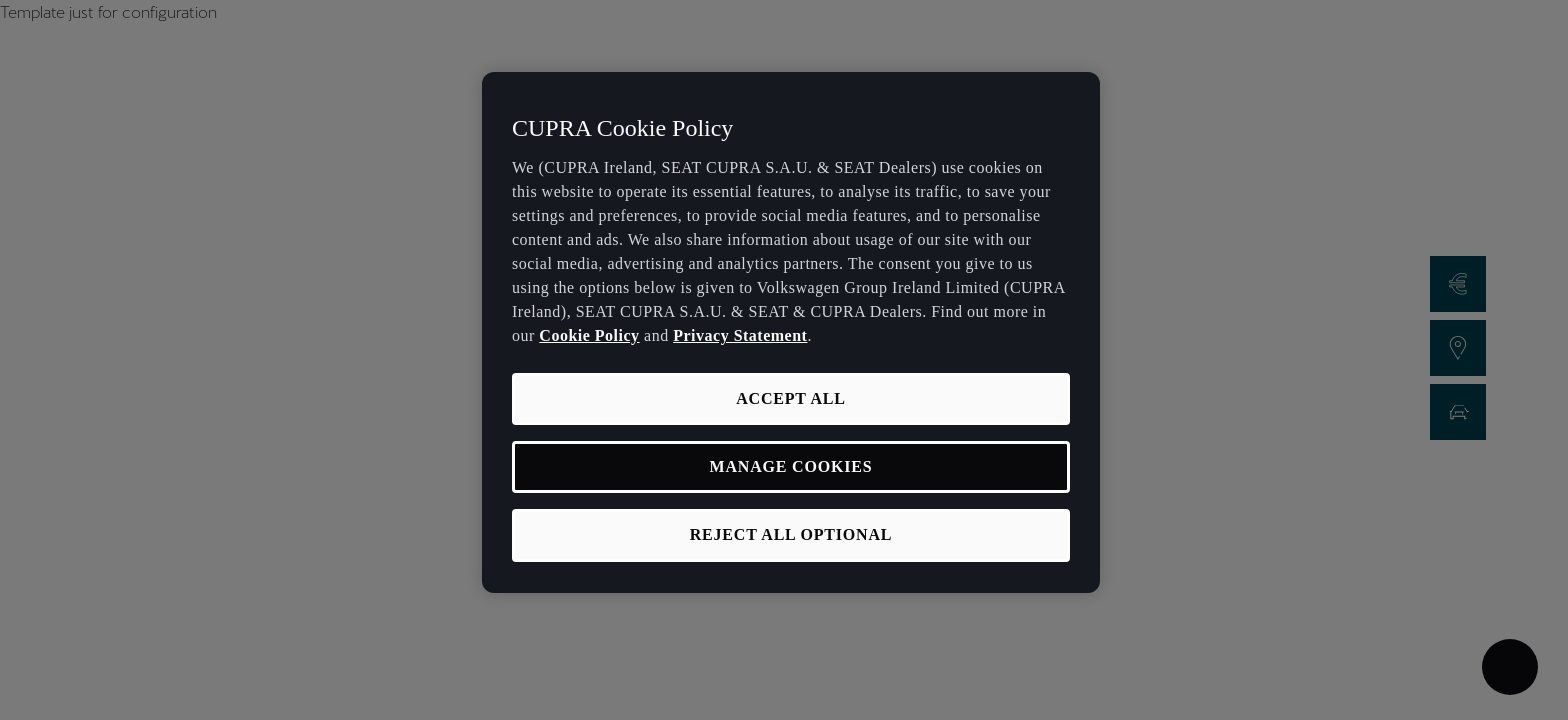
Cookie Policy (589, 335)
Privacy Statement (740, 335)
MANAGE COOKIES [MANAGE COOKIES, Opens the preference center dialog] (791, 466)
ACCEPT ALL (791, 398)
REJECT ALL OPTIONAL (791, 534)
